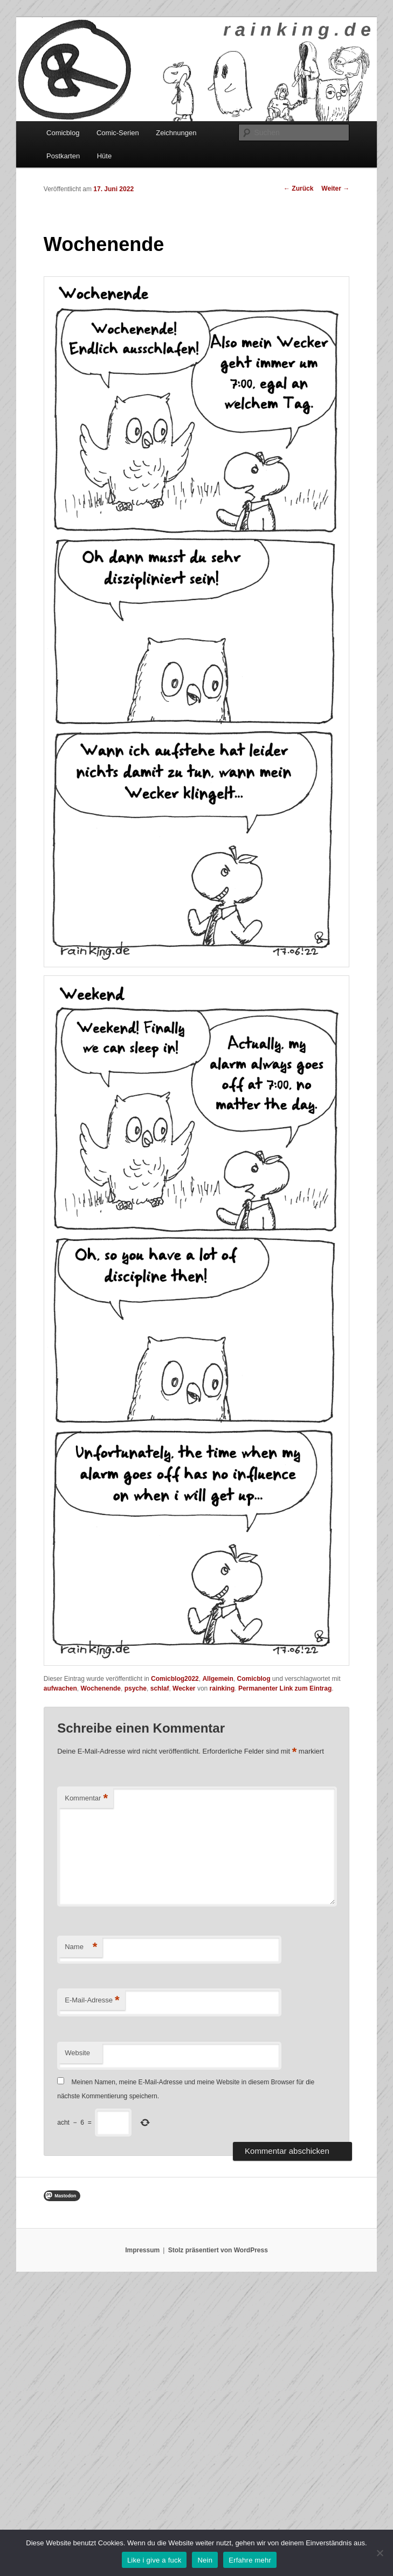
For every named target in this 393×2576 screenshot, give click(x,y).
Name (81, 1947)
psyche (136, 1688)
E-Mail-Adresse (92, 2000)
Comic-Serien (117, 133)
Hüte (104, 156)
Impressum (142, 2250)
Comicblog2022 (175, 1679)
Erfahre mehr (250, 2560)
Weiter (335, 188)
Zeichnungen (176, 133)
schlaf (159, 1688)
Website (77, 2053)
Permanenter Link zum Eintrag (285, 1688)
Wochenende (101, 1688)
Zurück (298, 188)
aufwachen (60, 1688)
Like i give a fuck (154, 2560)
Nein (204, 2560)
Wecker (184, 1688)
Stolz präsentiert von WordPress (218, 2250)
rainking (222, 1688)
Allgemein (217, 1679)
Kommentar (86, 1798)
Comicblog (62, 133)
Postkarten (63, 156)
